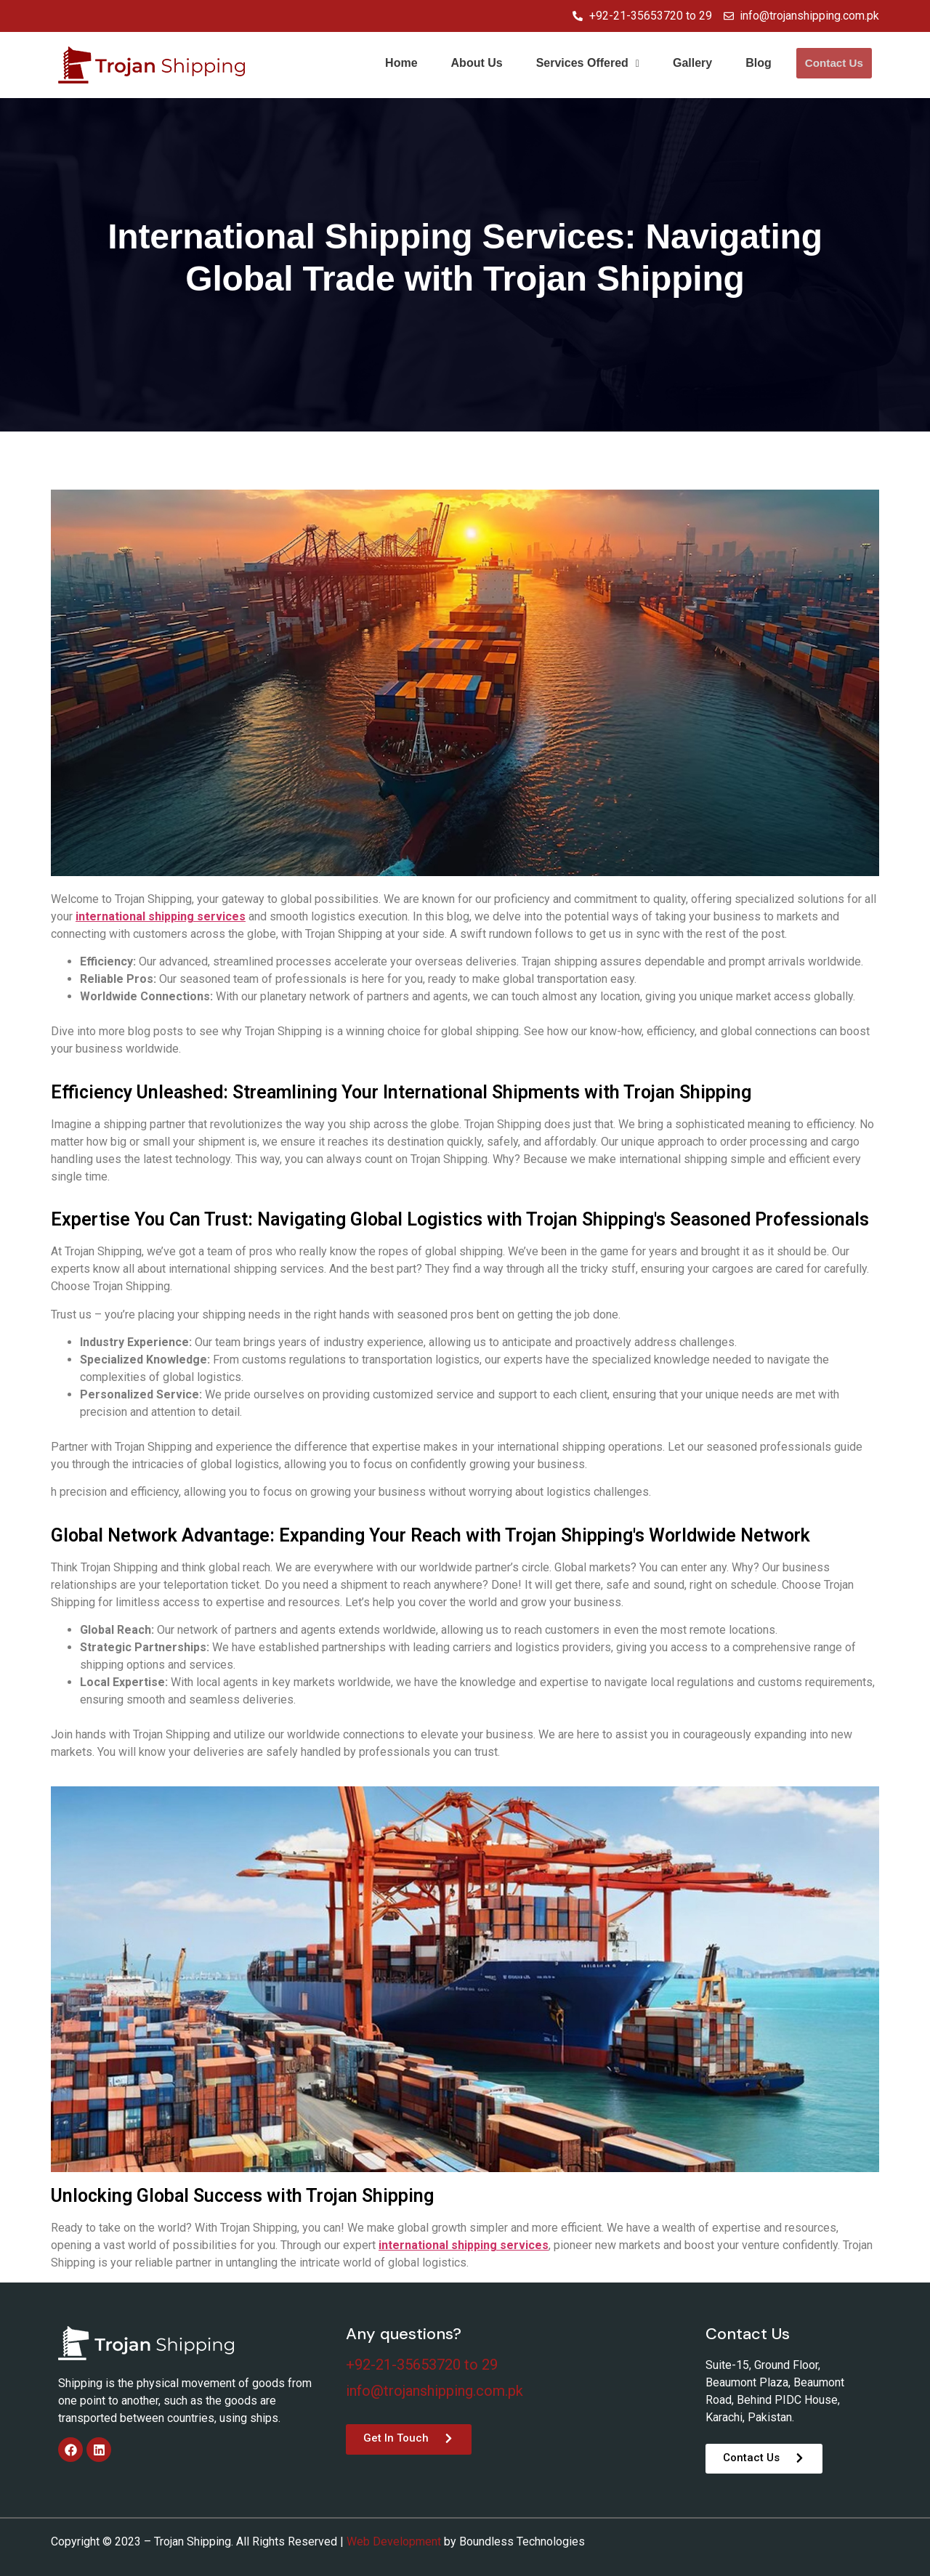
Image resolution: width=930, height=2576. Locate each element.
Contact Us (834, 63)
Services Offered (588, 63)
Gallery (693, 63)
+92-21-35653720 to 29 (422, 2364)
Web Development (394, 2541)
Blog (759, 63)
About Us (478, 63)
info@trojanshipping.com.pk (434, 2390)
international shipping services (161, 916)
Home (402, 63)
